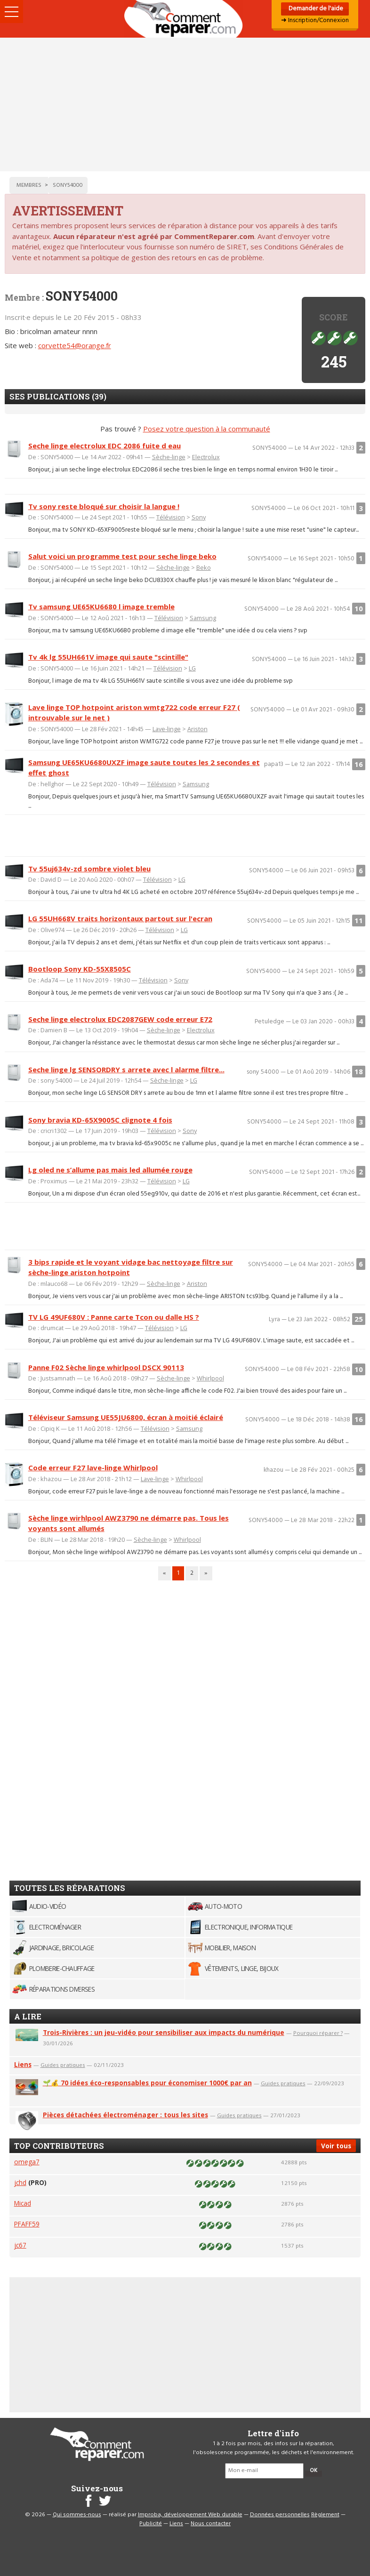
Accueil (185, 19)
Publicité (150, 2523)
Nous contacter (211, 2523)
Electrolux (206, 457)
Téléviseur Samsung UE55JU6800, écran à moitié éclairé (125, 1417)
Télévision (170, 517)
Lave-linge (167, 729)
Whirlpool (210, 1378)
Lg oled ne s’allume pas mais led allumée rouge (110, 1169)
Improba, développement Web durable (190, 2515)
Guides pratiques (62, 2064)
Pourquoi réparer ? (318, 2032)
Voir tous (336, 2145)
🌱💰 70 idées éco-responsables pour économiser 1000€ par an (147, 2082)
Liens (23, 2064)
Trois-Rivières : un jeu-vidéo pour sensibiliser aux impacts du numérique (163, 2032)
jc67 (20, 2245)
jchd (20, 2182)
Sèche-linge (168, 457)
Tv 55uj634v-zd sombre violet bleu (89, 868)
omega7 (27, 2161)
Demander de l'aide (315, 9)
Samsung (203, 618)
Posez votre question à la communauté (206, 428)
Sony (199, 517)
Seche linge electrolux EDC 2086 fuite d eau (104, 445)
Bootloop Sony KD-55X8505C (79, 968)
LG (192, 668)
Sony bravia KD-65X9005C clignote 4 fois (100, 1120)
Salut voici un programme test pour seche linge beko (122, 556)
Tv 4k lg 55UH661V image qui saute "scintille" (108, 657)
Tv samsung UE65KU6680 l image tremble (101, 606)
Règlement (325, 2515)
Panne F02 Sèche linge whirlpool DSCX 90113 (106, 1367)
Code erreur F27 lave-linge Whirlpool (93, 1467)
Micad (22, 2203)
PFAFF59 (27, 2223)
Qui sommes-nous (77, 2515)
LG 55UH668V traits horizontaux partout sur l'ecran (120, 918)
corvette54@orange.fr (74, 345)
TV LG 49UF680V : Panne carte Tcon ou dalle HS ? (113, 1317)
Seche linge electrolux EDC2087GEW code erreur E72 (120, 1019)
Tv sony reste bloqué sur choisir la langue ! (103, 506)
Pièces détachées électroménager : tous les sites (125, 2114)
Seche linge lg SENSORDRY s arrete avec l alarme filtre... (126, 1069)
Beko (203, 567)
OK (313, 2470)
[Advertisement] (185, 104)
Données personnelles (280, 2515)
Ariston (197, 729)
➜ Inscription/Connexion (315, 20)
